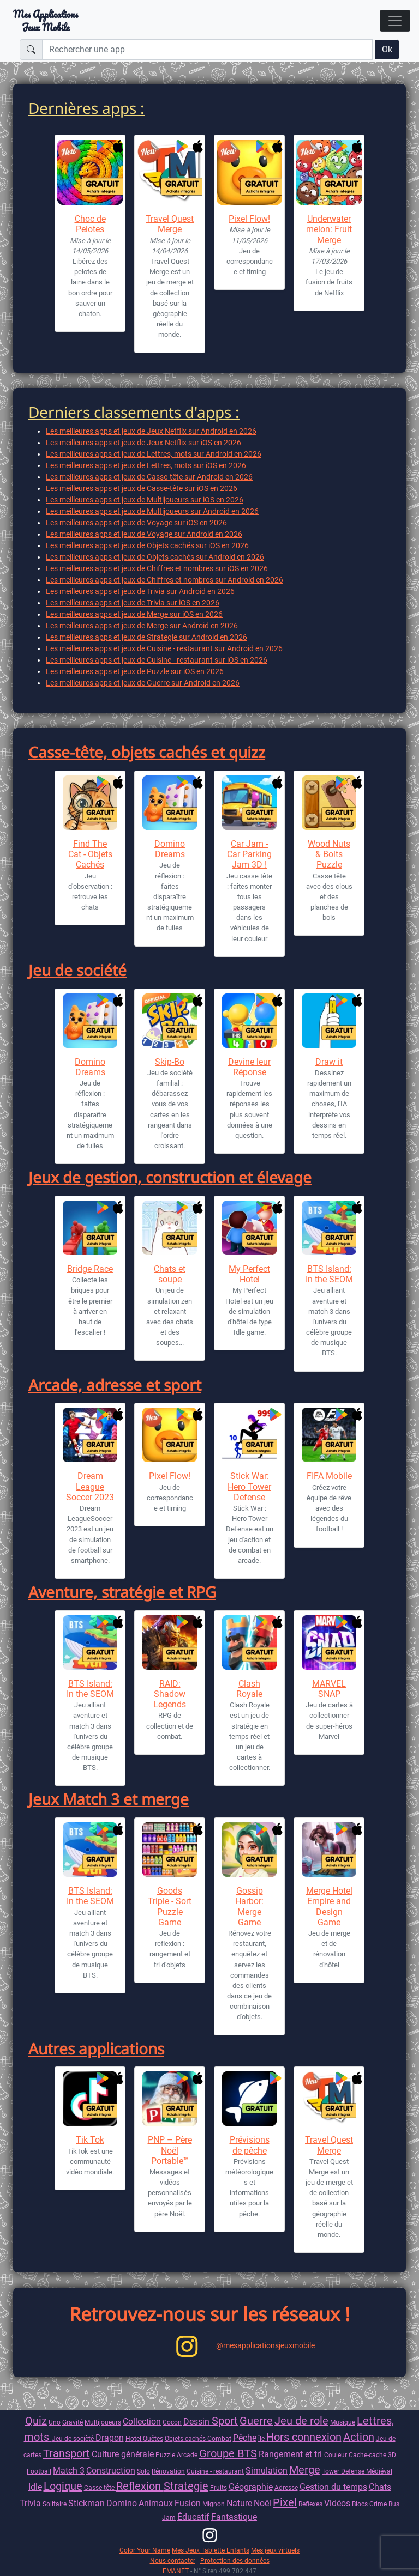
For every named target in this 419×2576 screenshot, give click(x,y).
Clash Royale (249, 1688)
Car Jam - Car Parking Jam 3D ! (249, 854)
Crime (378, 2504)
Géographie (251, 2487)
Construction (110, 2470)
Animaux (156, 2503)
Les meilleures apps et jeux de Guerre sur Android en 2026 (143, 682)
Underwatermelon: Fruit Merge (329, 229)
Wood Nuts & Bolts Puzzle (329, 854)
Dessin (197, 2421)
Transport (66, 2453)
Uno (55, 2422)
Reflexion (140, 2486)
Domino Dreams (169, 849)
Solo (143, 2471)
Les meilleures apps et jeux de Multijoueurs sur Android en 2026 (152, 511)
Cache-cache (368, 2455)
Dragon (109, 2438)
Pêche (244, 2438)
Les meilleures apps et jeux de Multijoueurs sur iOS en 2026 (144, 499)
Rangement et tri (291, 2454)
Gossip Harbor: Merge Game (249, 1907)
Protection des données (235, 2560)
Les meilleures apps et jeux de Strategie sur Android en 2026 (146, 637)
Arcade (187, 2455)
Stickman (86, 2503)
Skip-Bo (169, 1062)
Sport (225, 2420)
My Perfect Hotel (249, 1274)
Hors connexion (304, 2437)
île (262, 2438)
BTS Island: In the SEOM (329, 1274)
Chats (380, 2487)
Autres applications (96, 2048)
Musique (342, 2422)
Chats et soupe (169, 1274)
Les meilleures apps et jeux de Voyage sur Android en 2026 (144, 534)
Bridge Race (90, 1269)
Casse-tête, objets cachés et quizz (146, 752)
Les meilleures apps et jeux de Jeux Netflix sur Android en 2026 (151, 431)
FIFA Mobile (329, 1476)
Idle (35, 2487)
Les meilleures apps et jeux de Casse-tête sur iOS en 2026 (141, 488)
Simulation (267, 2470)
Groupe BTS (228, 2453)
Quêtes (153, 2438)
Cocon (172, 2422)
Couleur (335, 2455)
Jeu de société (77, 970)
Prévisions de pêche (250, 2145)
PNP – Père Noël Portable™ (170, 2150)
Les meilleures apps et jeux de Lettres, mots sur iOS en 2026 (146, 465)
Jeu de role (301, 2420)
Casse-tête (100, 2487)
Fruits (218, 2487)
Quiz (36, 2420)
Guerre (256, 2420)
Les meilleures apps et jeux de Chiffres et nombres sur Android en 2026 (164, 579)
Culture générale (123, 2454)
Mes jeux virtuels (275, 2550)
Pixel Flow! (249, 219)
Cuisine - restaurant (215, 2471)
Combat (219, 2438)
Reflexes (310, 2504)
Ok (387, 49)
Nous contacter (172, 2560)
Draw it (329, 1062)
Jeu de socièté (73, 2438)
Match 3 (69, 2470)
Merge (304, 2469)
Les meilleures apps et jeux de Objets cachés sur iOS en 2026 (147, 545)
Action (358, 2437)
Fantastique (234, 2517)
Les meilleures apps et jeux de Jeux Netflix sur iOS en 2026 (143, 442)
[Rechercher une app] (207, 49)
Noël (262, 2503)
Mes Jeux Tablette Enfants (210, 2550)
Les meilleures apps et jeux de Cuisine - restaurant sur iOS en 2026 (156, 660)
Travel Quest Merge (170, 224)
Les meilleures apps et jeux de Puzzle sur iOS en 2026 (135, 671)
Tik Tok (90, 2140)
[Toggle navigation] (395, 21)
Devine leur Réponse (249, 1067)
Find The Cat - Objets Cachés (90, 854)
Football (39, 2471)
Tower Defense (344, 2471)
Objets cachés (186, 2438)
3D (392, 2455)
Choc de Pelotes (90, 224)
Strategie (186, 2486)
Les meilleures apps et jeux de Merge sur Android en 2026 (142, 625)
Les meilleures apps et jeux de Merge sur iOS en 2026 (134, 614)
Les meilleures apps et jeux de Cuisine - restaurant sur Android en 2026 (164, 648)
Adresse (286, 2487)
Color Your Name (144, 2550)
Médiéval (379, 2471)
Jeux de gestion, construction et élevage (170, 1177)
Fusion (188, 2503)
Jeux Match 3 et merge (108, 1799)
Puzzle (165, 2455)
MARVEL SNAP (329, 1688)
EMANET (176, 2571)
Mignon (213, 2504)
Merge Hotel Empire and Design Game (329, 1907)
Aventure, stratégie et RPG (122, 1591)
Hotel (134, 2438)
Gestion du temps (333, 2487)
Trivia (30, 2503)
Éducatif (193, 2517)
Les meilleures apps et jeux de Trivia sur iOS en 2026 (132, 602)
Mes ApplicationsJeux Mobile (45, 21)
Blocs (360, 2504)
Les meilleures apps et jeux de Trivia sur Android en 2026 (140, 591)
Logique (63, 2486)
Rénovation (168, 2471)
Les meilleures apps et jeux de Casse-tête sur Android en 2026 (149, 476)
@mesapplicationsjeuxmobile (265, 2345)
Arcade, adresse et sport (114, 1384)
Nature (239, 2503)
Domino (121, 2503)
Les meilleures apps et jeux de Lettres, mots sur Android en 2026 (153, 454)
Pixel (285, 2502)
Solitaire (55, 2504)
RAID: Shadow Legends (169, 1694)
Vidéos (337, 2503)
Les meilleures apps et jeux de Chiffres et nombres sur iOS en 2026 (157, 568)
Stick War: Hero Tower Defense (249, 1486)
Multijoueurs (103, 2422)
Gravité (72, 2422)
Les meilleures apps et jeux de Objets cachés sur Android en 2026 (155, 557)
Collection (142, 2421)
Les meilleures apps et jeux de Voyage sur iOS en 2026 (136, 522)
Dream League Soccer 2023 (90, 1486)
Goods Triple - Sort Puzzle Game (169, 1907)
